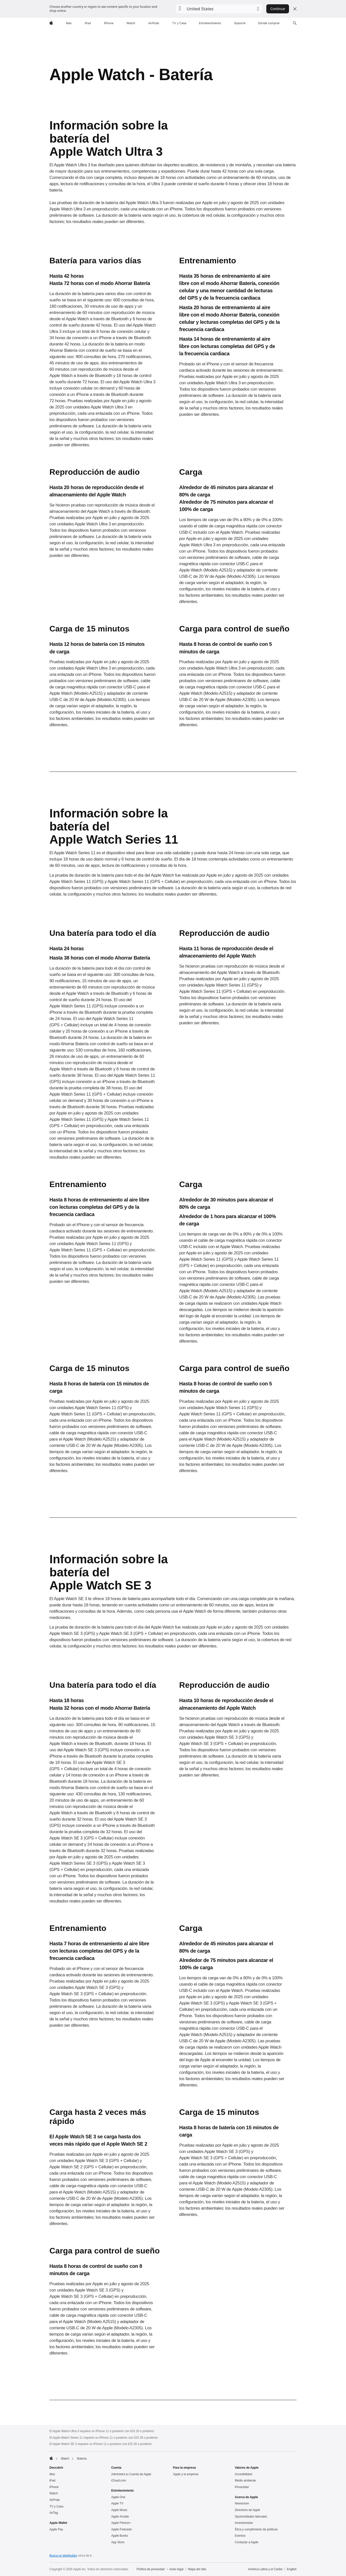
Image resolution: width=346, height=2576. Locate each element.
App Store (117, 2542)
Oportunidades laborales (251, 2516)
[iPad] (88, 23)
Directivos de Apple (247, 2510)
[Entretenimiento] (210, 23)
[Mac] (69, 23)
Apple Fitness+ (121, 2523)
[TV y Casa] (179, 23)
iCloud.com (118, 2480)
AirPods (54, 2500)
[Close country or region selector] (295, 9)
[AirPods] (153, 23)
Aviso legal (176, 2569)
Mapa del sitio (197, 2569)
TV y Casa (56, 2506)
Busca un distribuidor (63, 2555)
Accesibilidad (243, 2474)
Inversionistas (244, 2523)
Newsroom (242, 2503)
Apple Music (119, 2510)
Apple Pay (56, 2529)
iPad (52, 2480)
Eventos (240, 2535)
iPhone (54, 2487)
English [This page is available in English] (292, 2569)
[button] (219, 9)
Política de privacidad (150, 2569)
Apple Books (119, 2535)
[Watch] (130, 23)
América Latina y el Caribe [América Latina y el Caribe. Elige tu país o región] (265, 2569)
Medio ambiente (245, 2480)
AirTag (53, 2513)
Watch (53, 2493)
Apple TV (117, 2503)
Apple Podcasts (121, 2529)
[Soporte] (239, 23)
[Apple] (51, 23)
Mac (52, 2474)
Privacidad (242, 2487)
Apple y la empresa (185, 2474)
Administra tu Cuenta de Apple (131, 2474)
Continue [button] (277, 8)
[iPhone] (109, 23)
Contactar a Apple (246, 2542)
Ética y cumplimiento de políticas (256, 2529)
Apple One (118, 2497)
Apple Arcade (120, 2516)
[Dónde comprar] (269, 23)
